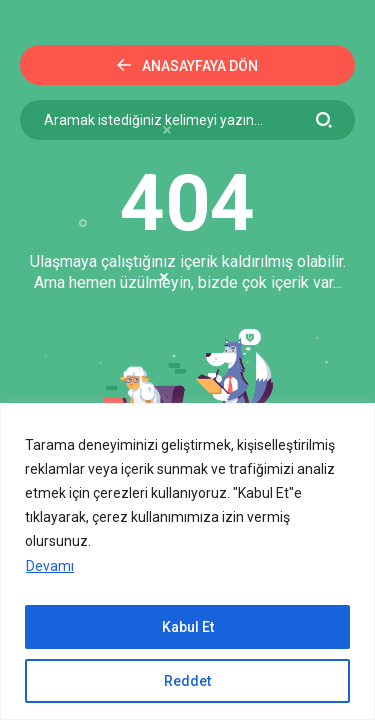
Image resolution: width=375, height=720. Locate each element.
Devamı (50, 566)
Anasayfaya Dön (187, 66)
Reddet (187, 681)
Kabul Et (188, 627)
